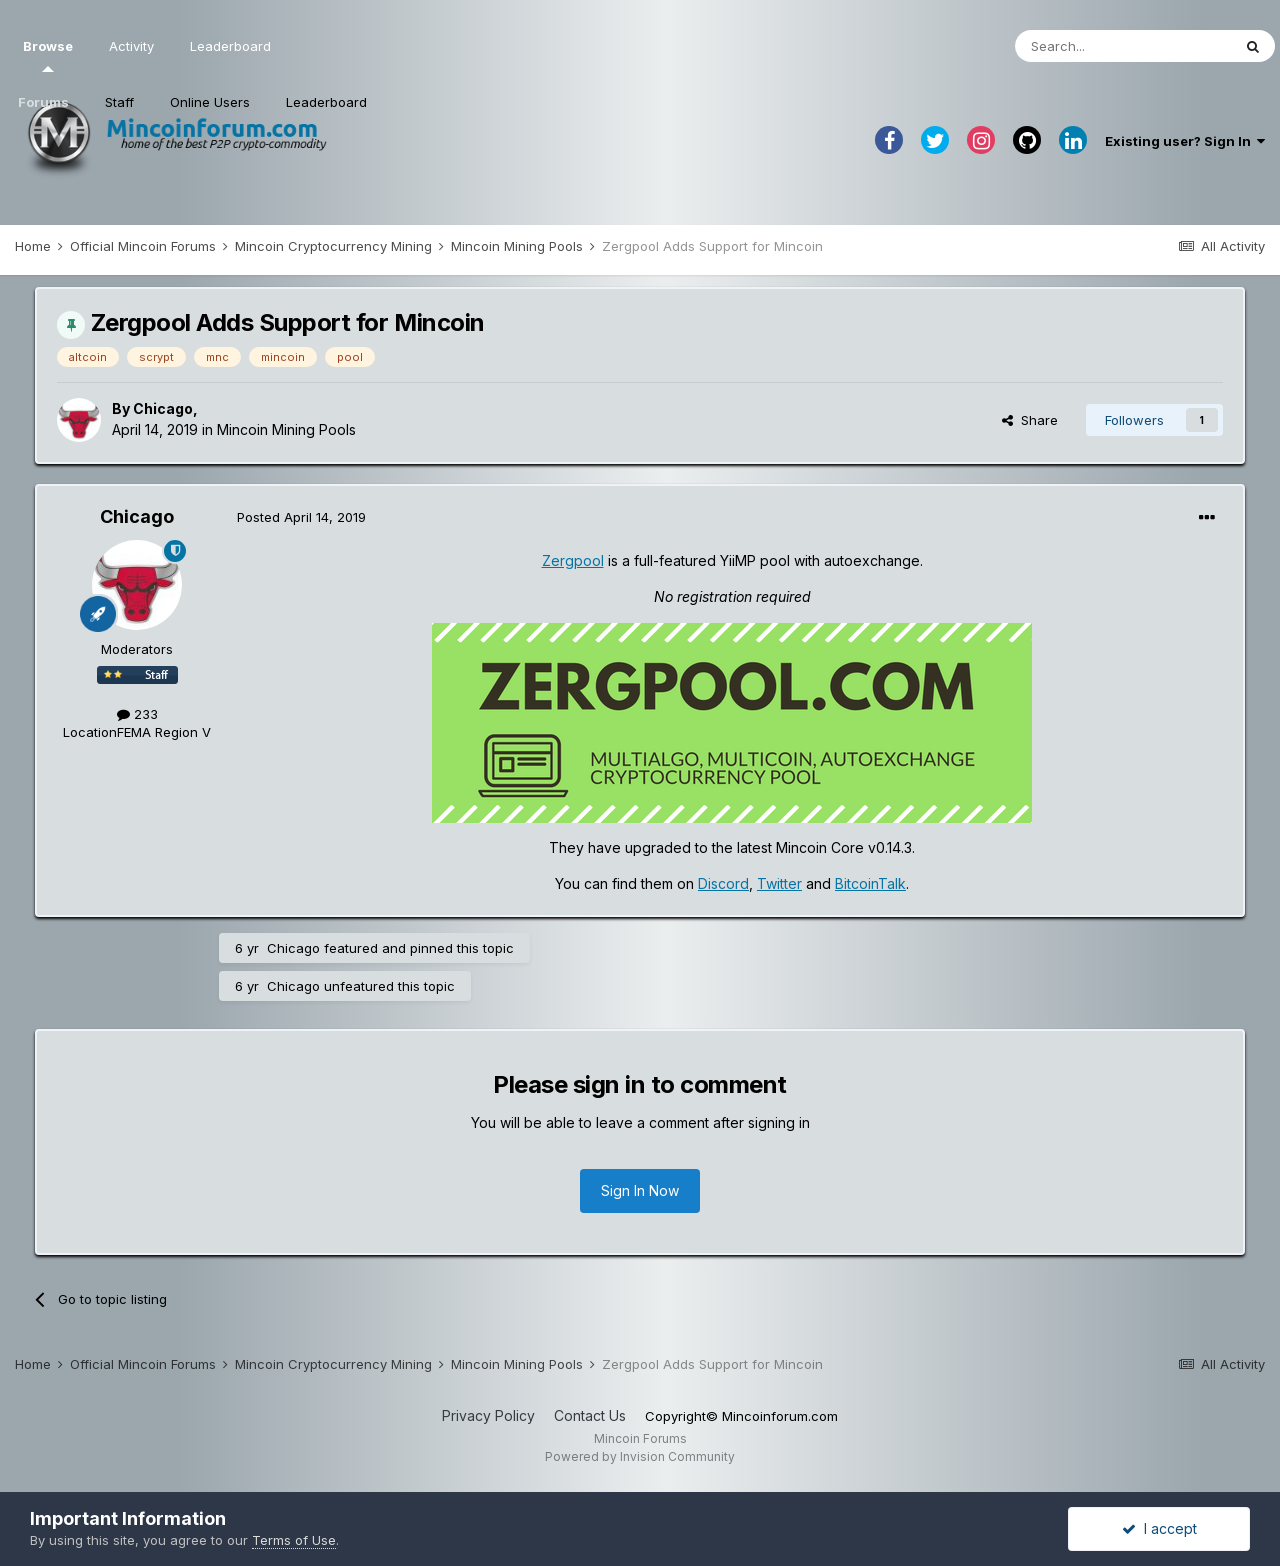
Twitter (779, 883)
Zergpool (573, 560)
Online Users (210, 102)
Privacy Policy (488, 1415)
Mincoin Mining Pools (286, 429)
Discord (723, 883)
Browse (48, 55)
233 (137, 714)
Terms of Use (294, 1540)
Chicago (163, 408)
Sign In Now (640, 1190)
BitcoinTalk (870, 883)
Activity (131, 46)
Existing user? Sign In (1185, 141)
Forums (43, 102)
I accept (1159, 1528)
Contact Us (590, 1415)
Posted (301, 517)
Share (1030, 420)
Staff (119, 102)
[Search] (1123, 46)
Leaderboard (326, 102)
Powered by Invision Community (640, 1456)
